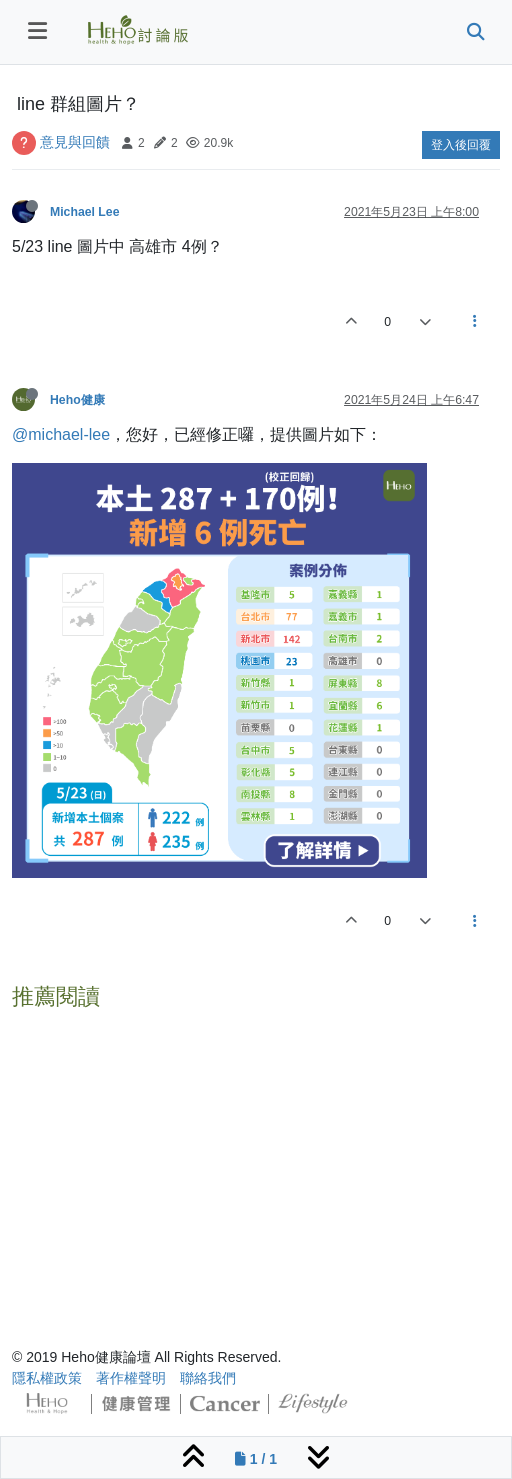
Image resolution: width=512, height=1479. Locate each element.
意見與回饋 (75, 142)
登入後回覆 (461, 145)
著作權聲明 (131, 1378)
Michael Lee (84, 212)
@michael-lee (61, 434)
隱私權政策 (47, 1378)
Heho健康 (77, 400)
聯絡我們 (208, 1378)
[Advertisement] (256, 1159)
